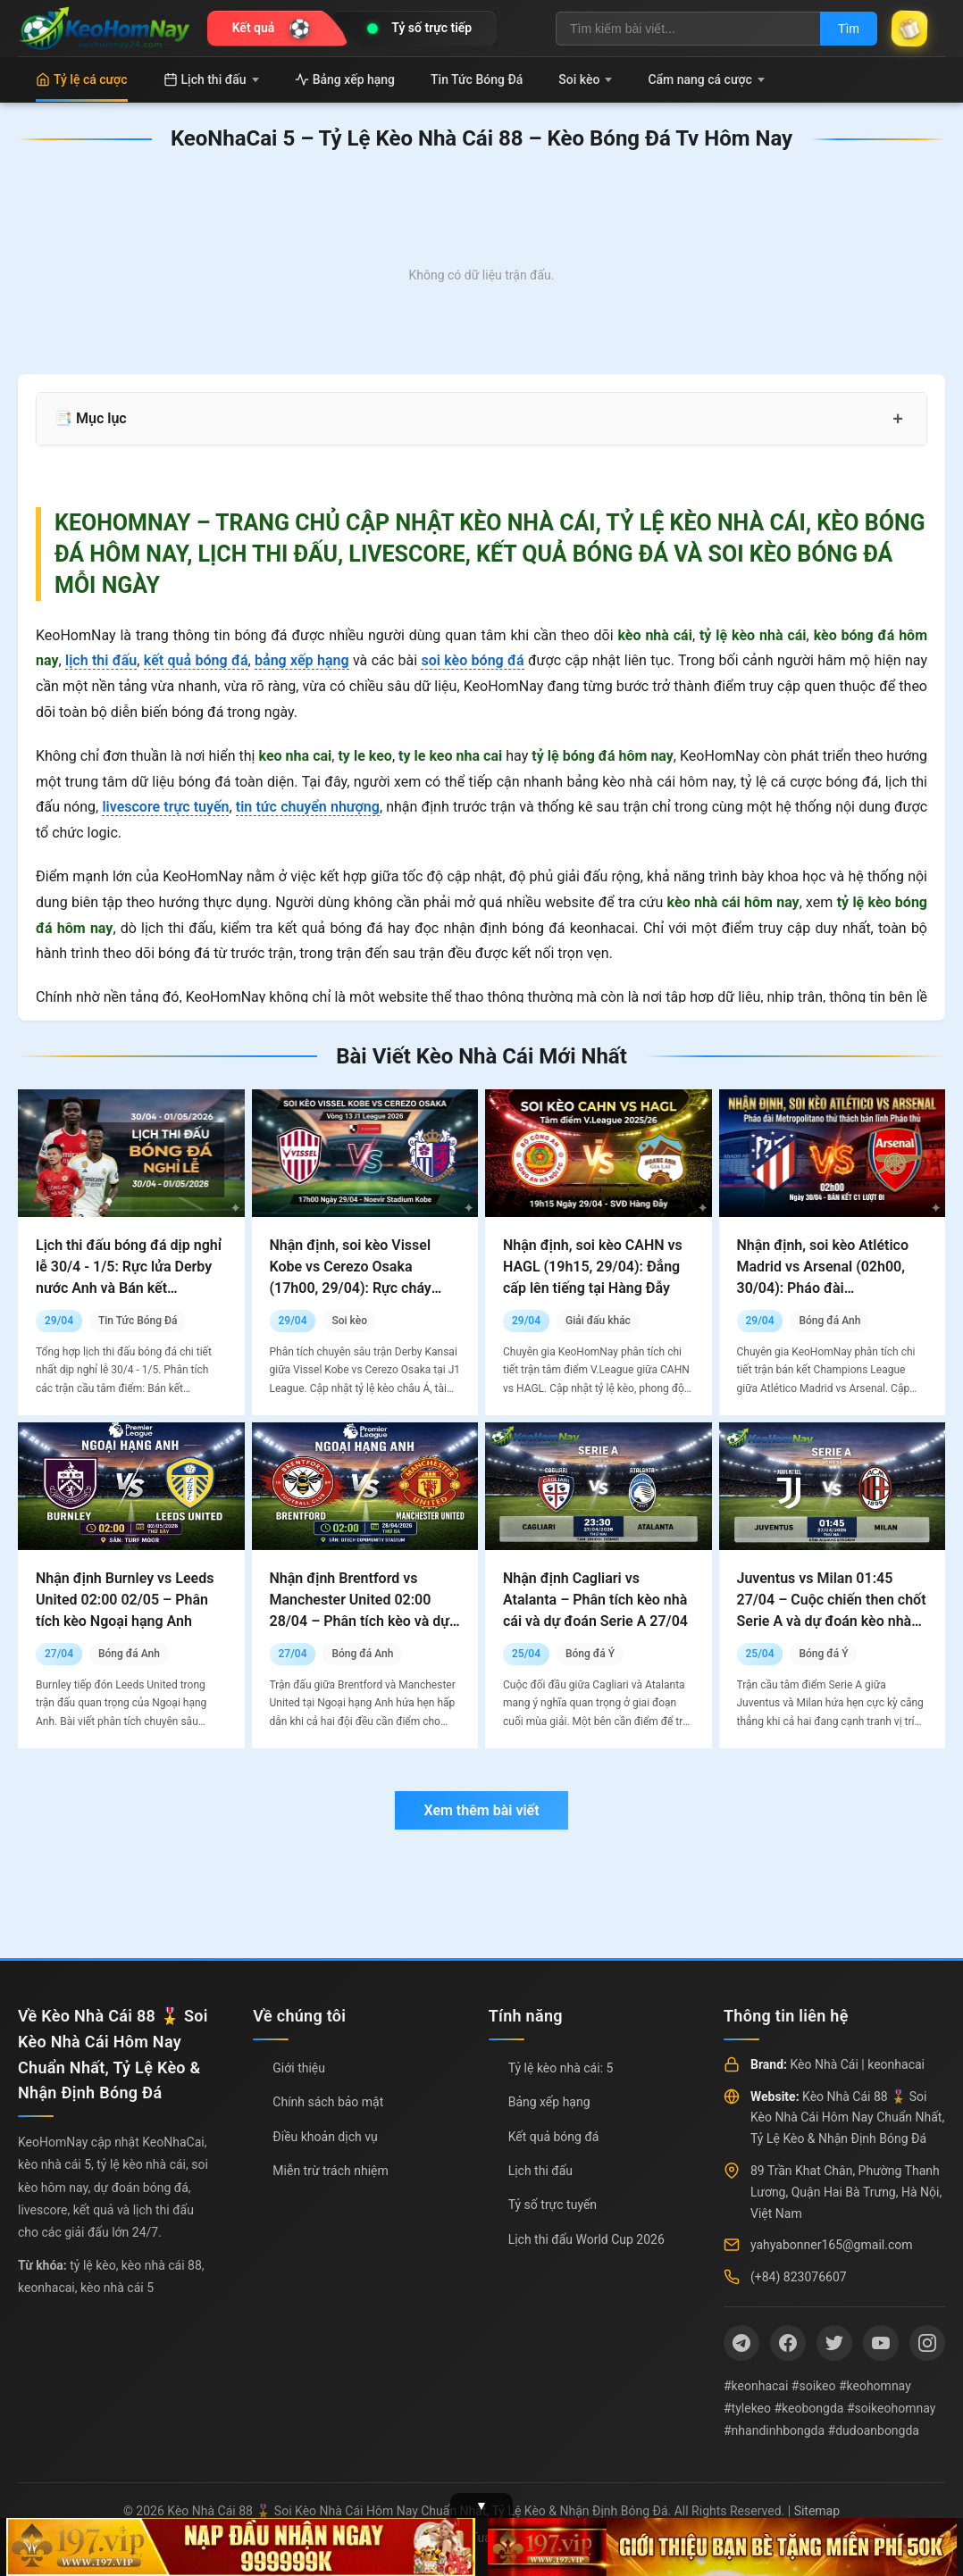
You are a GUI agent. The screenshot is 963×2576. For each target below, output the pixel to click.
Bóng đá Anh (829, 1320)
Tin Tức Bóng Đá (477, 79)
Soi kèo (585, 79)
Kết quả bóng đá (553, 2137)
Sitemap (817, 2511)
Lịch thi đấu (211, 79)
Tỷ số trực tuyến (552, 2204)
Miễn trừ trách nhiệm (330, 2170)
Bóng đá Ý (590, 1653)
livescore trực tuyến (165, 806)
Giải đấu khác (598, 1320)
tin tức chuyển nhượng (308, 806)
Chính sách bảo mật (327, 2102)
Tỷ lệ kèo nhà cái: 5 (561, 2068)
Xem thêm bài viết (481, 1810)
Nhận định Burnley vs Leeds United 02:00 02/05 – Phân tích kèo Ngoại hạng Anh (125, 1600)
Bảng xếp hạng (345, 79)
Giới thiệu (298, 2068)
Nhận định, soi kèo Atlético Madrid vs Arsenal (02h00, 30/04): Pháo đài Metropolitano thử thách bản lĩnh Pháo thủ (828, 1288)
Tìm (848, 28)
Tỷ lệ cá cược (82, 79)
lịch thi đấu (101, 660)
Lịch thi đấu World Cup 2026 (586, 2239)
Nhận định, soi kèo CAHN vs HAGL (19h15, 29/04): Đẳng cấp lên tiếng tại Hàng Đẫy (592, 1266)
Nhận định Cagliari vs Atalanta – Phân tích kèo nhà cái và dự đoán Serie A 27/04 (595, 1600)
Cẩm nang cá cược (706, 79)
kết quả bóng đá (196, 660)
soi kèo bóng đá (472, 660)
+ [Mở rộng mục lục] (897, 419)
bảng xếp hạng (302, 660)
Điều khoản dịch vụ (324, 2137)
